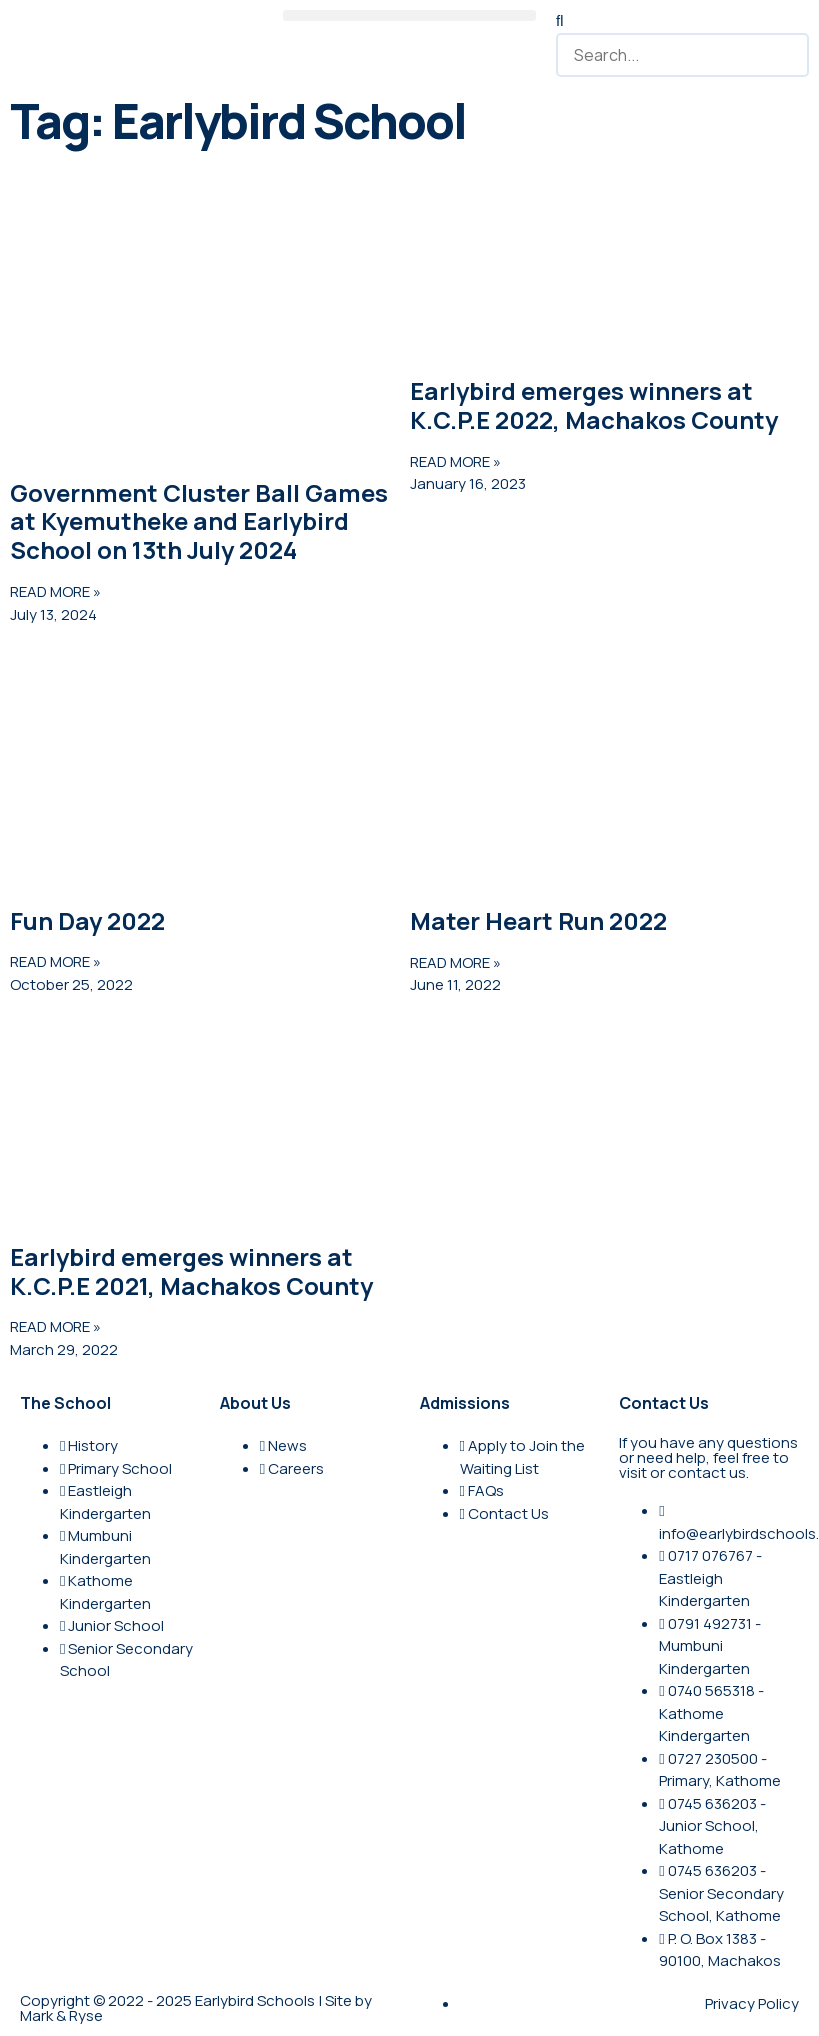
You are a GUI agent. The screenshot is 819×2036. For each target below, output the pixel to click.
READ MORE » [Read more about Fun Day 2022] (55, 961)
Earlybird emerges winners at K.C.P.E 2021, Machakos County (191, 1271)
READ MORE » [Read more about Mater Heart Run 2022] (455, 962)
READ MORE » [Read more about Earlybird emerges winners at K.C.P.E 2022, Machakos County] (455, 461)
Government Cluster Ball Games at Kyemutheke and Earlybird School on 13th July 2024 (199, 521)
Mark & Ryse (61, 2015)
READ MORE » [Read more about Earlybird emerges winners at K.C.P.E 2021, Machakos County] (55, 1326)
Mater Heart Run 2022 (538, 920)
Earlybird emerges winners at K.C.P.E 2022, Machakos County (594, 405)
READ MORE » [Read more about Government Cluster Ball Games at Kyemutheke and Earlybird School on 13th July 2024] (55, 591)
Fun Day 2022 (87, 920)
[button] (409, 15)
